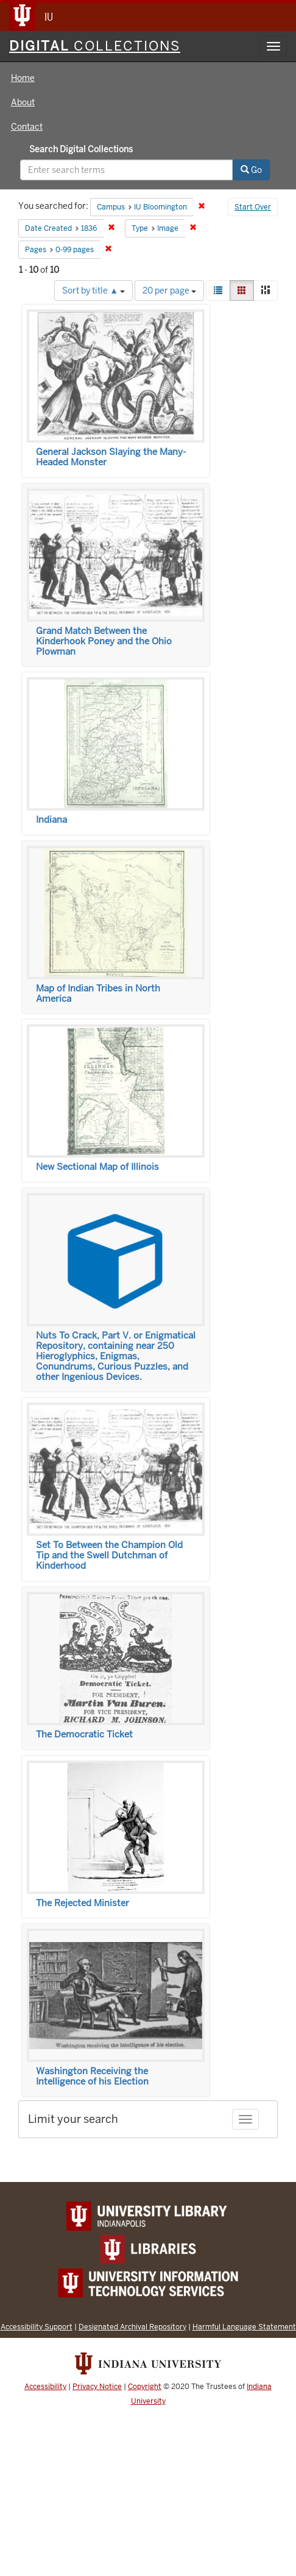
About (23, 102)
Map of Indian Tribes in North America (98, 993)
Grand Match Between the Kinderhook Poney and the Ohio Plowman (104, 641)
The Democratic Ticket (84, 1734)
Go (251, 169)
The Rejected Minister (82, 1903)
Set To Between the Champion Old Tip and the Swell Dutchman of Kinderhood (109, 1555)
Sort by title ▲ (93, 290)
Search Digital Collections (81, 149)
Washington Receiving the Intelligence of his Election (92, 2076)
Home (23, 77)
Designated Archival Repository (132, 2326)
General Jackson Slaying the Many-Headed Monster (111, 457)
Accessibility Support (36, 2326)
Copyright (144, 2386)
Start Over (252, 207)
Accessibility (45, 2386)
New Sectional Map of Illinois (97, 1167)
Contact (27, 126)
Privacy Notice (97, 2386)
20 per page (169, 290)
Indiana (51, 820)
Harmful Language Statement (244, 2326)
